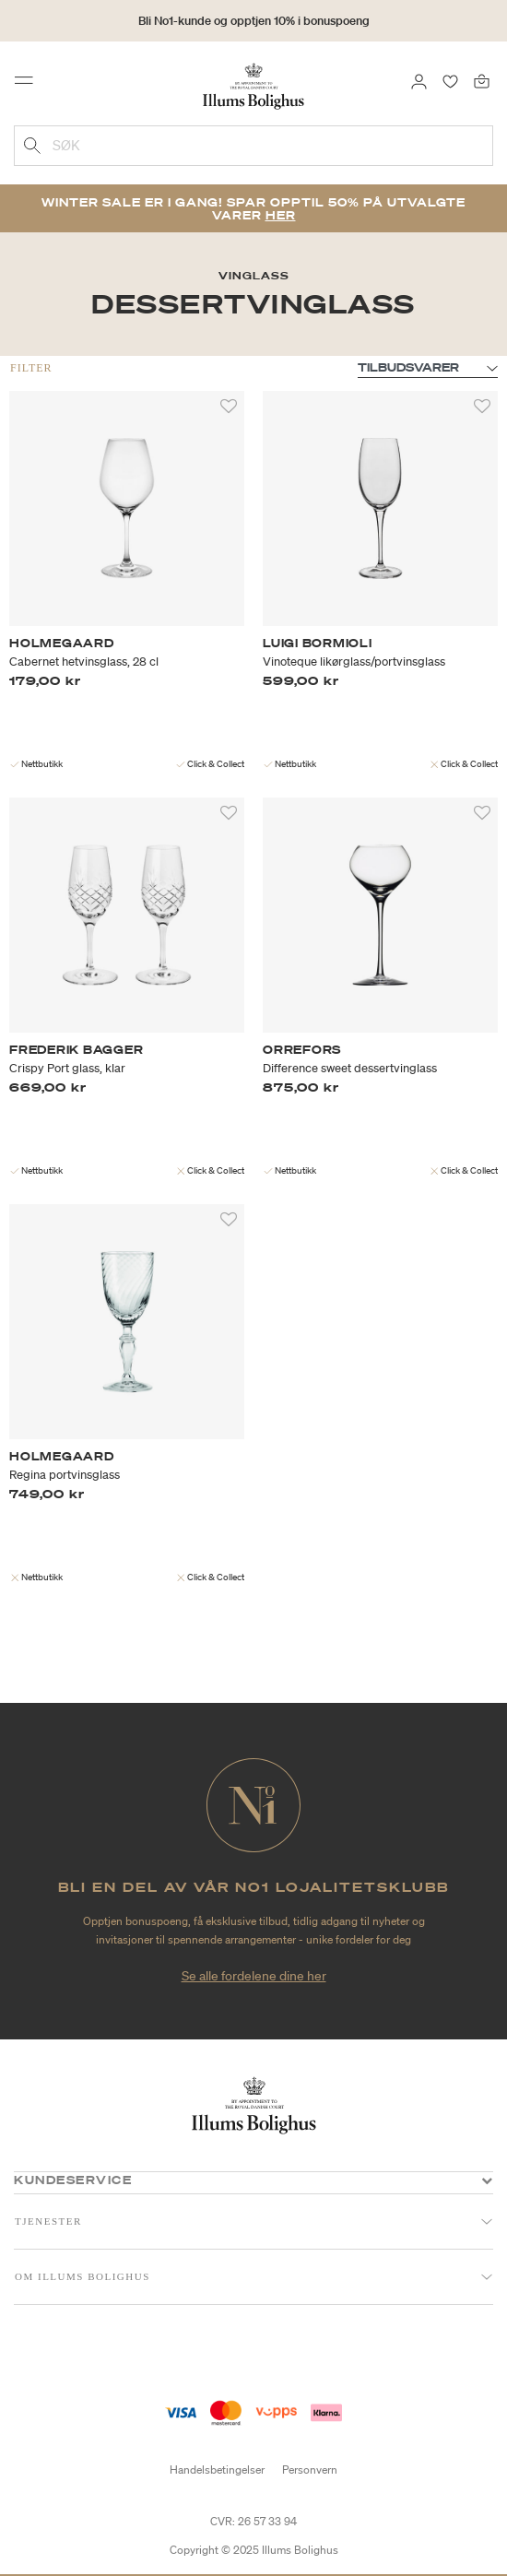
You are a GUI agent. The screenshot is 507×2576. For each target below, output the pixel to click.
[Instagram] (270, 2350)
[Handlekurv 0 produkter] (481, 80)
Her (280, 215)
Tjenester (48, 2221)
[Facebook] (238, 2350)
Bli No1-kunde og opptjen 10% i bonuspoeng (254, 21)
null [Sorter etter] (428, 369)
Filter (31, 367)
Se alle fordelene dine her (254, 1975)
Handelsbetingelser (217, 2469)
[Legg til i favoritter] (228, 406)
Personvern (309, 2469)
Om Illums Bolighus (82, 2276)
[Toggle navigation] (29, 85)
